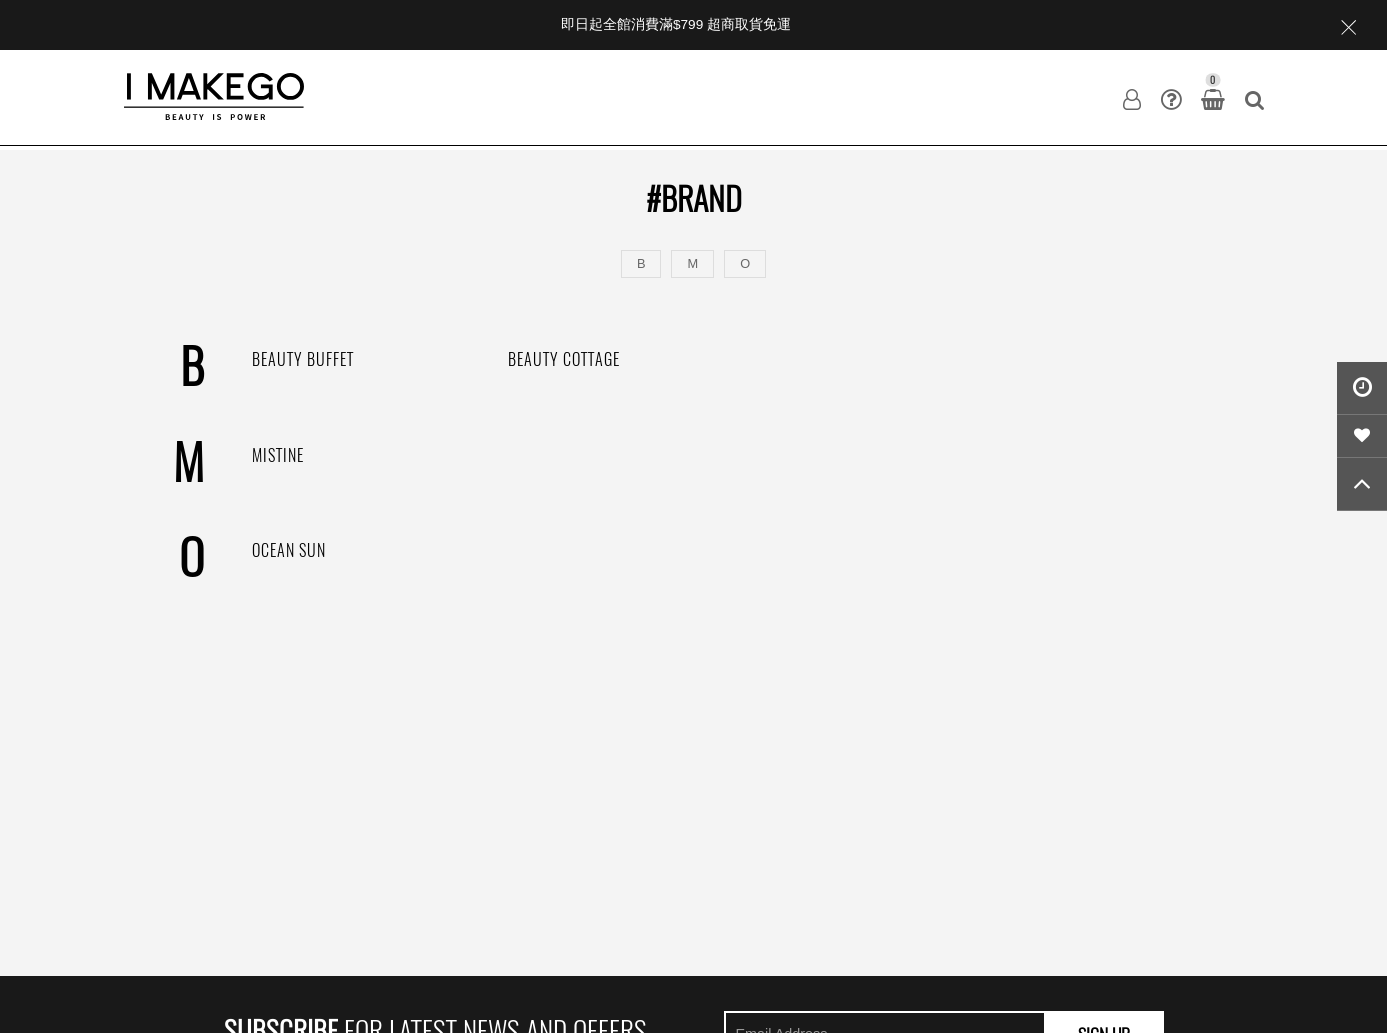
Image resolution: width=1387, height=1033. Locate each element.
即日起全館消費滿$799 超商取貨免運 (676, 24)
